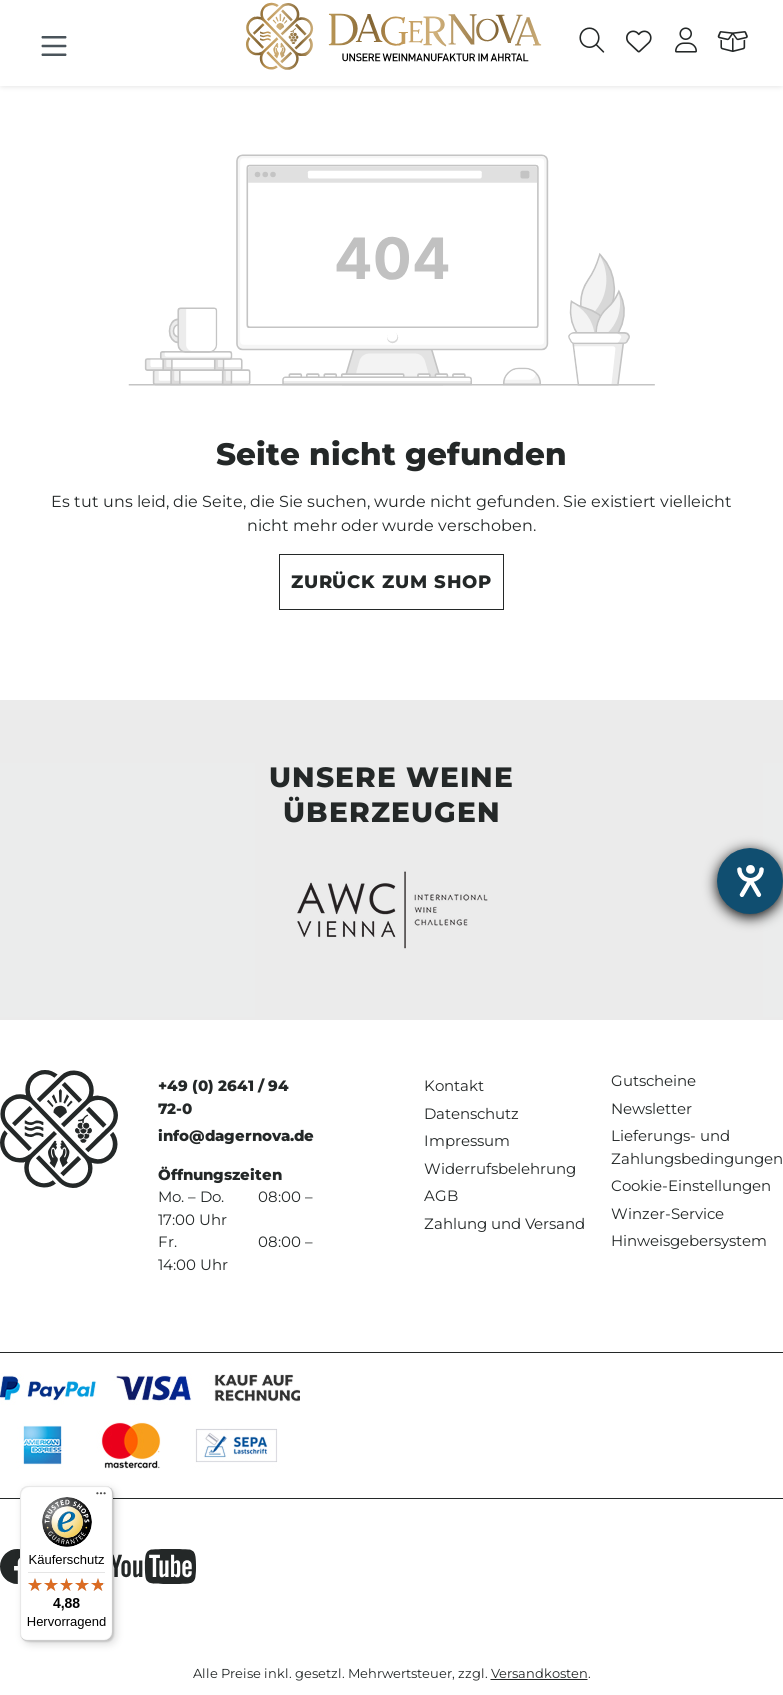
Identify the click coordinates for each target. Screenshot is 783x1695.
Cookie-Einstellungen (691, 1185)
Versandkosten (539, 1673)
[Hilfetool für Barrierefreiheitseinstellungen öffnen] (750, 881)
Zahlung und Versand (504, 1223)
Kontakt (454, 1085)
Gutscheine (653, 1080)
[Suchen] (592, 43)
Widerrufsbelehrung (500, 1168)
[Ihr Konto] (686, 43)
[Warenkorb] (733, 43)
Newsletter (651, 1108)
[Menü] (54, 46)
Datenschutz (471, 1113)
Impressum (467, 1140)
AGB (441, 1195)
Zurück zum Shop (392, 582)
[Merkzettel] (639, 43)
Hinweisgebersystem (689, 1240)
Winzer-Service (667, 1213)
